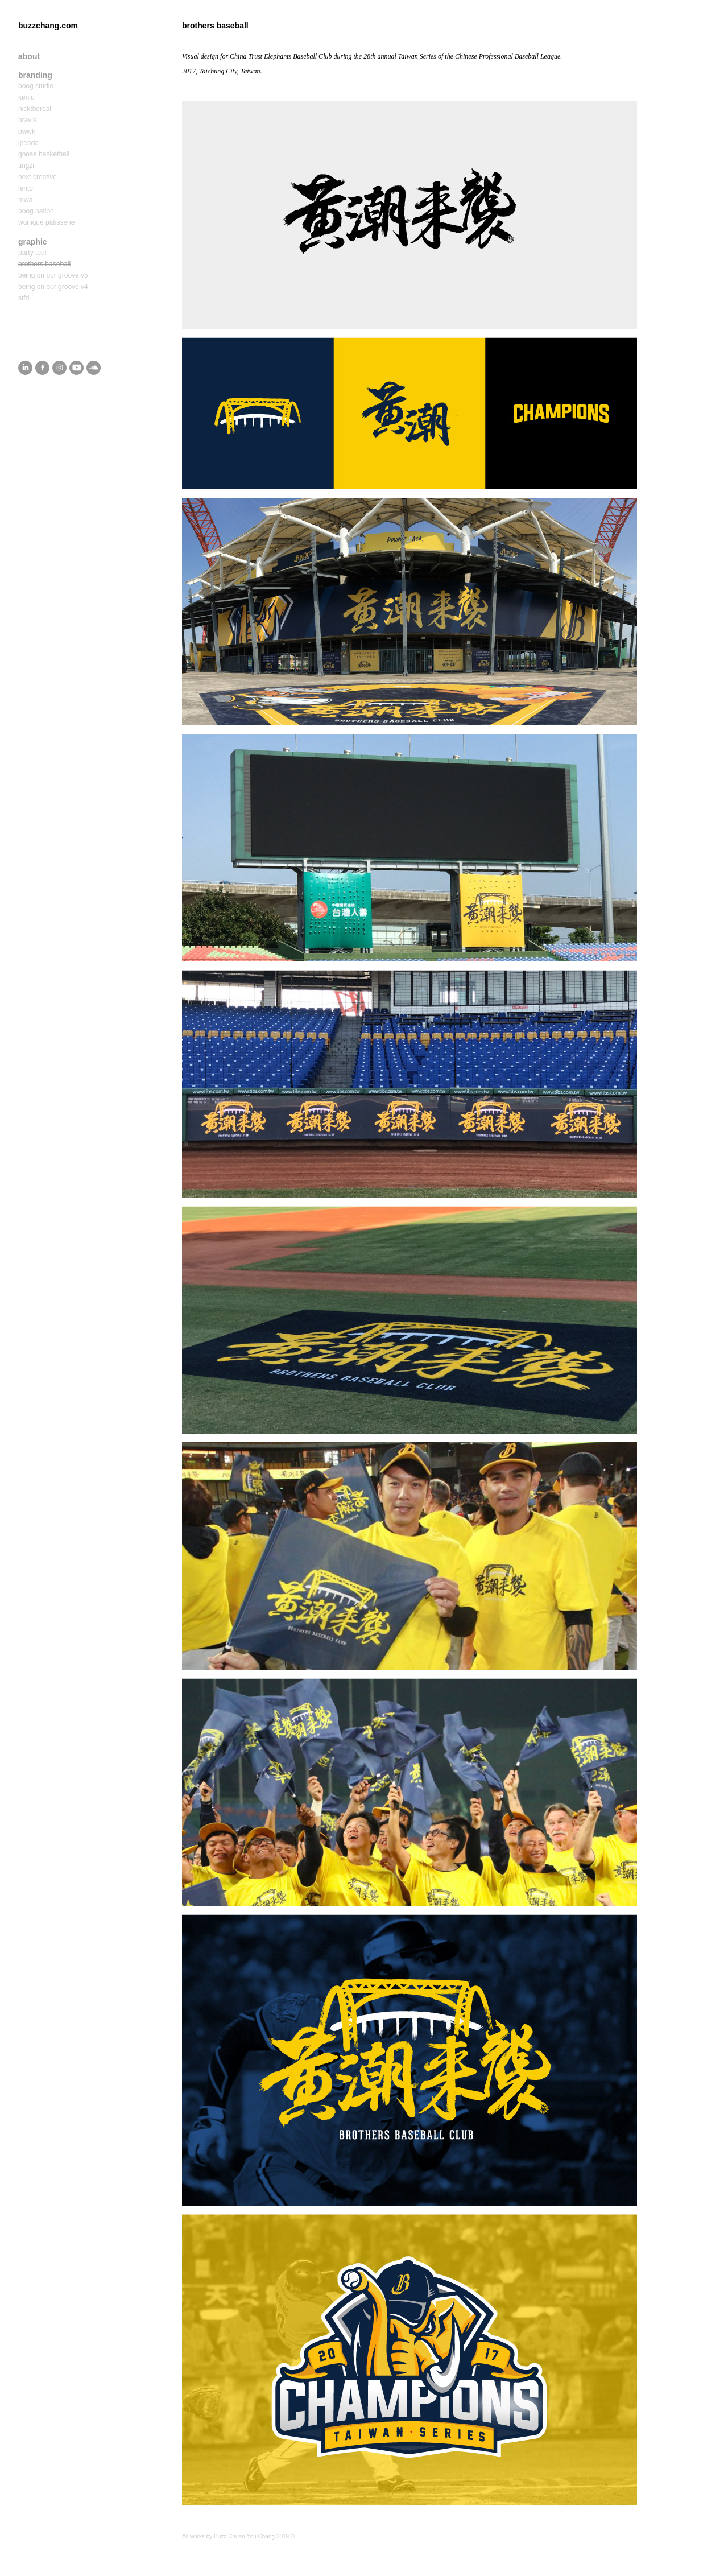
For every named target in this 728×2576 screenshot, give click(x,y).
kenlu (26, 97)
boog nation (36, 211)
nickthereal (34, 109)
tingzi (26, 166)
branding (35, 75)
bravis (27, 120)
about (29, 56)
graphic (32, 241)
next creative (37, 177)
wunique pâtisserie (46, 222)
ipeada (28, 143)
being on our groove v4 (53, 287)
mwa (25, 200)
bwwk (26, 131)
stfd (23, 298)
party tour (32, 253)
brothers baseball (44, 264)
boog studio (35, 86)
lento (25, 188)
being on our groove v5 (53, 275)
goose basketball (43, 154)
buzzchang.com (48, 25)
